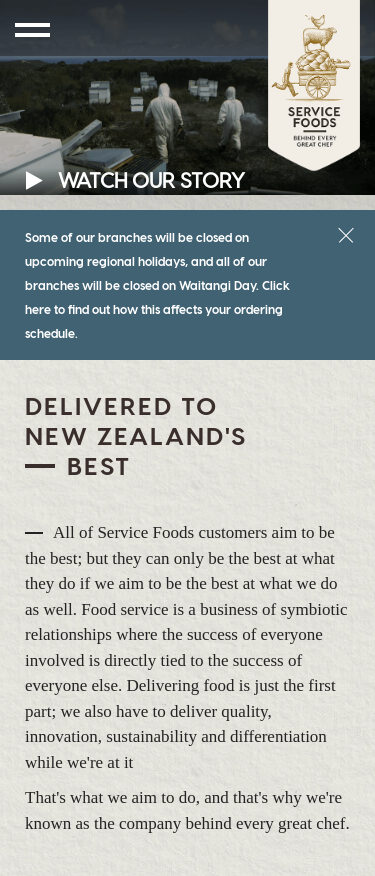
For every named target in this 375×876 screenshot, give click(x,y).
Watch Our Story (135, 179)
